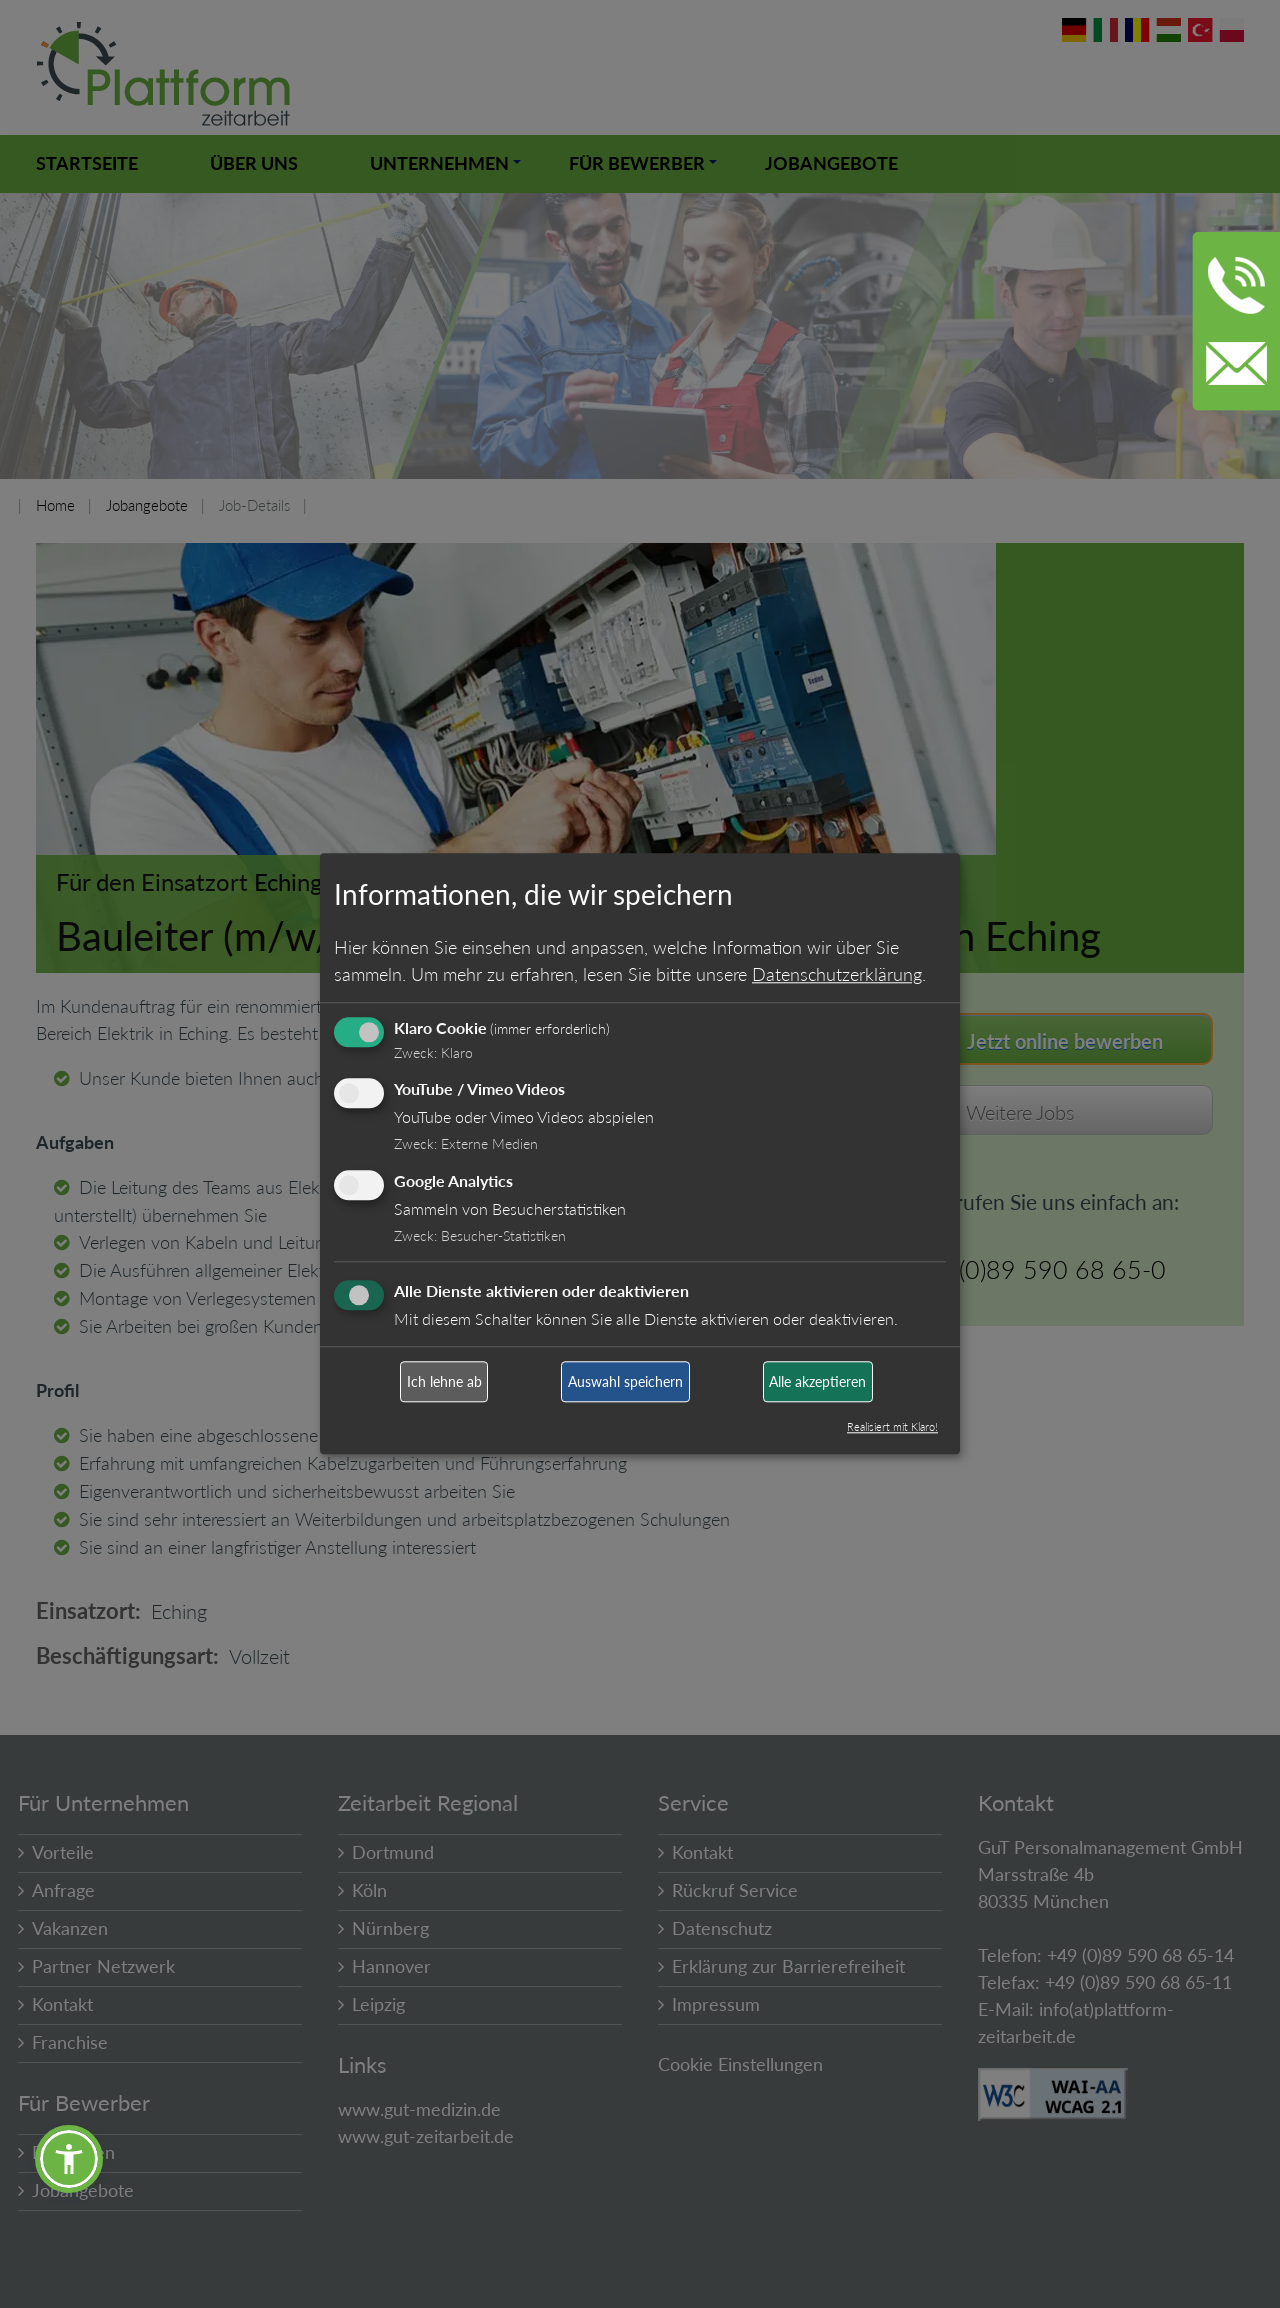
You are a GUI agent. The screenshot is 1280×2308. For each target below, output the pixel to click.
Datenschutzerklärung (837, 974)
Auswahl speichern (625, 1381)
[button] (69, 2159)
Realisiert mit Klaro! (892, 1427)
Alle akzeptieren (817, 1381)
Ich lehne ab (444, 1381)
